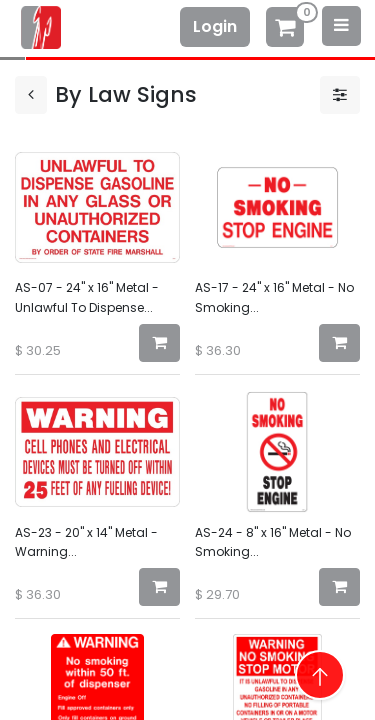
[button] (159, 343)
